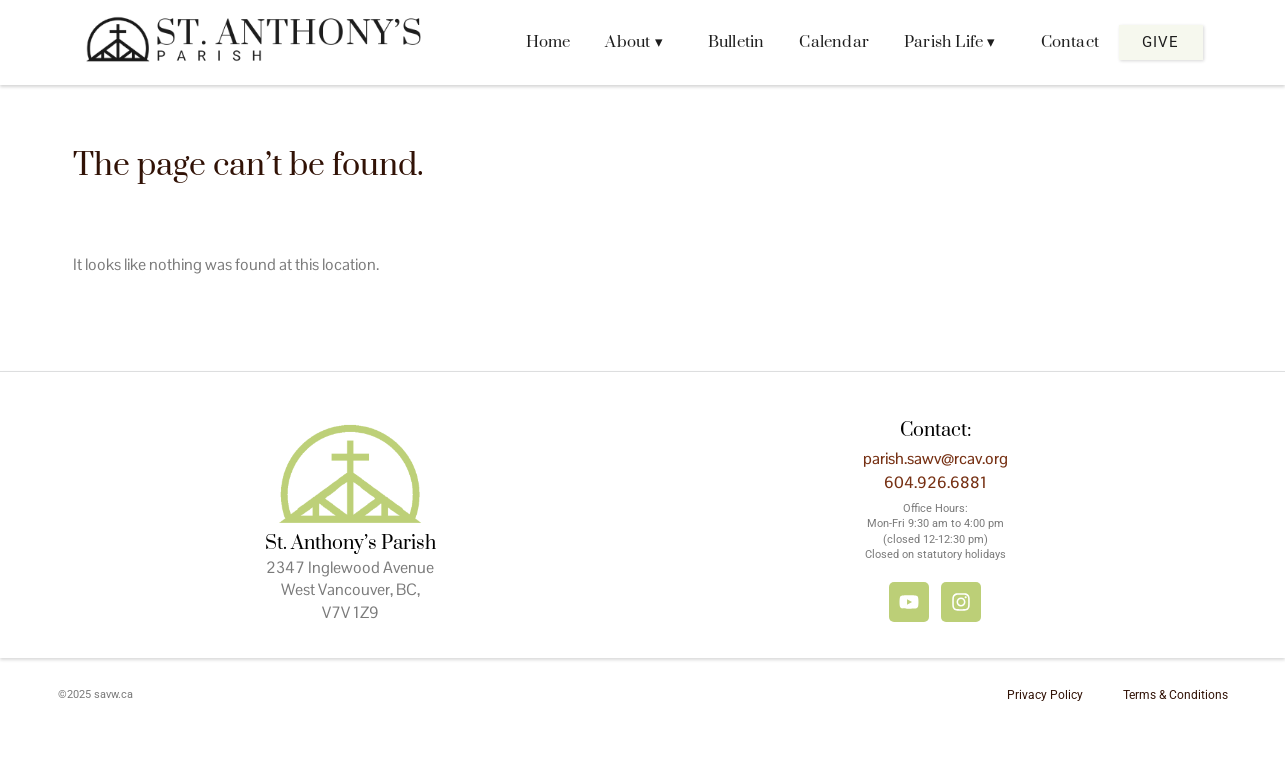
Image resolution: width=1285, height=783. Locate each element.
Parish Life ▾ (950, 42)
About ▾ (633, 42)
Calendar (834, 42)
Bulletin (736, 42)
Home (548, 42)
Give (1160, 42)
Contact (1070, 42)
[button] (638, 42)
